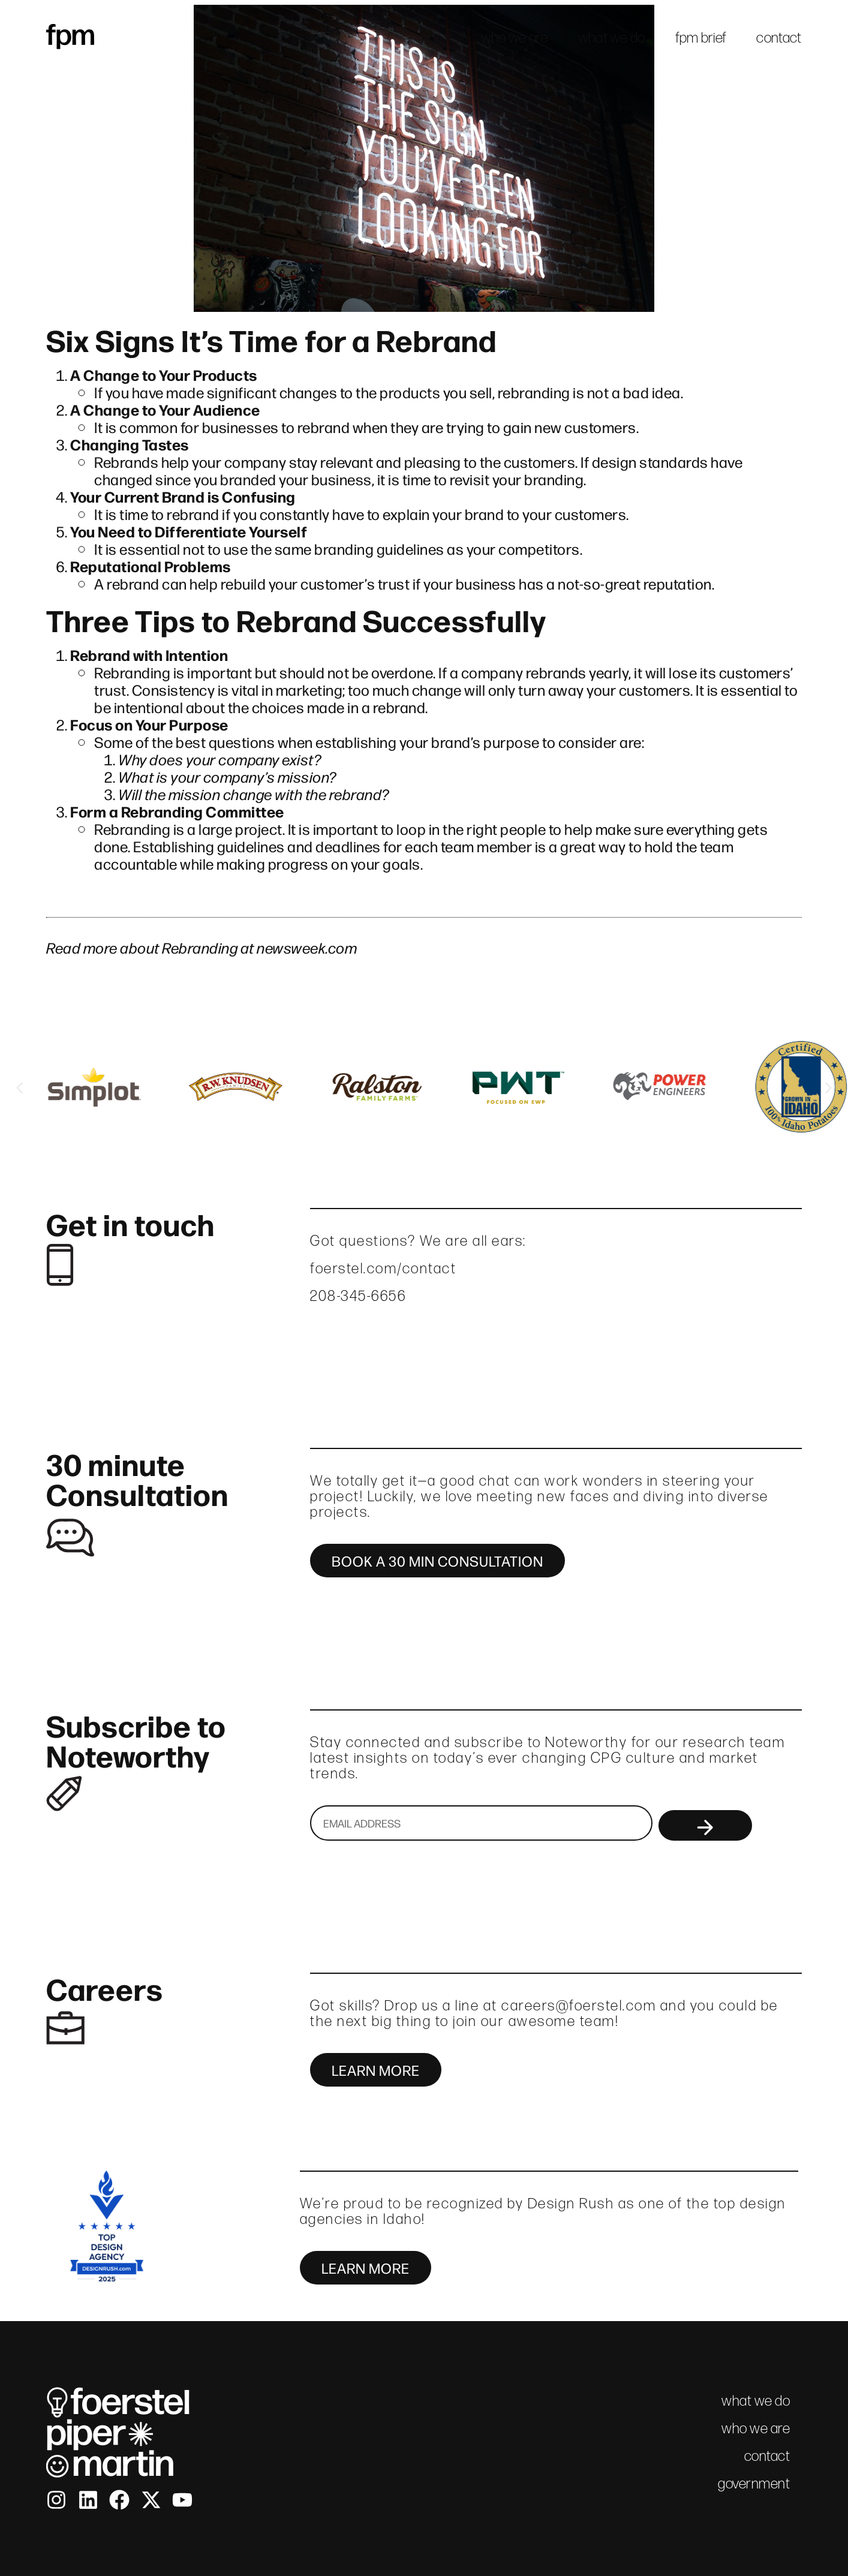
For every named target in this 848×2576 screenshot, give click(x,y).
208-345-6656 (358, 1295)
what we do (611, 37)
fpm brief (701, 37)
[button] (19, 1087)
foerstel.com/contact (383, 1268)
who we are (514, 37)
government (754, 2483)
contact (778, 37)
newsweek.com (307, 947)
